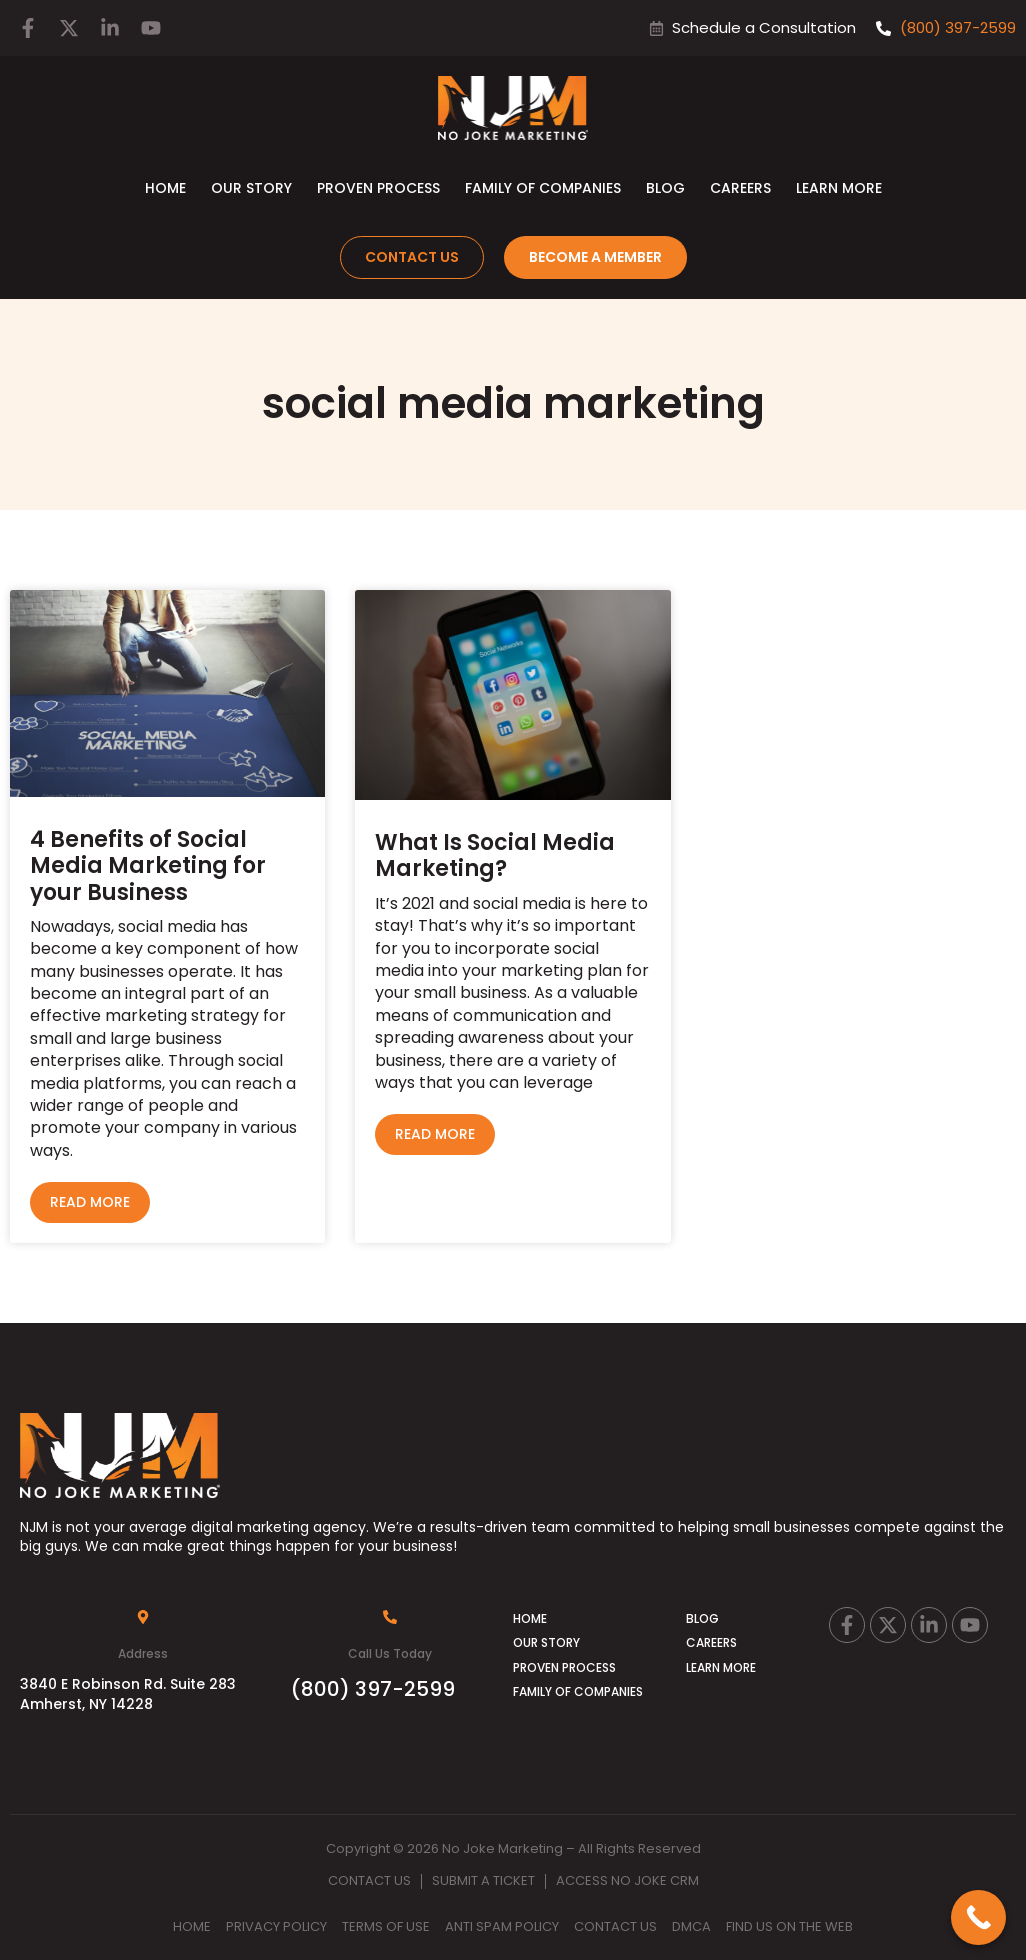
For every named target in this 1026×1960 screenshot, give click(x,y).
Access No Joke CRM (627, 1880)
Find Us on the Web (789, 1926)
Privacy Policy (276, 1926)
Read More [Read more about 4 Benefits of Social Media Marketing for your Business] (90, 1202)
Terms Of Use (386, 1926)
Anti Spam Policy (502, 1926)
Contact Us (369, 1880)
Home (165, 188)
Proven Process (378, 188)
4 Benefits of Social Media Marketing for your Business (148, 866)
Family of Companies (543, 188)
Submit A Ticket (483, 1880)
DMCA (691, 1926)
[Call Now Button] (978, 1917)
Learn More (839, 188)
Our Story (251, 188)
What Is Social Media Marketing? (495, 855)
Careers (740, 188)
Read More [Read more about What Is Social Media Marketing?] (435, 1134)
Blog (665, 188)
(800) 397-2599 (373, 1689)
